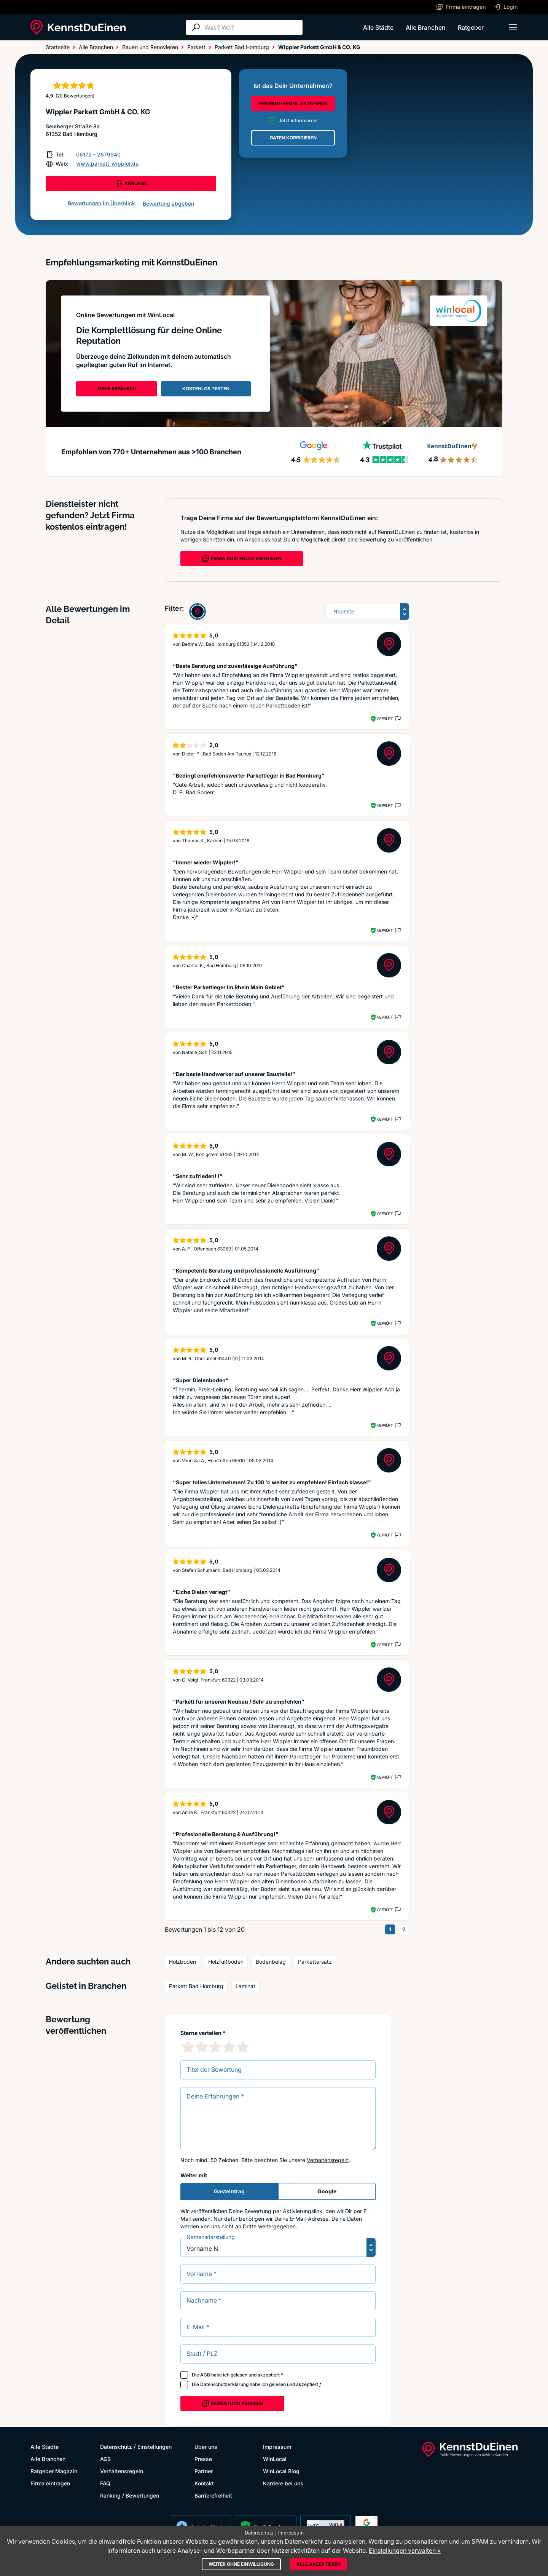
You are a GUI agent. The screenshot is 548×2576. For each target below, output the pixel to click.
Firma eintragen (50, 2483)
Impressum (277, 2446)
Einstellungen (154, 2446)
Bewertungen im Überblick (101, 203)
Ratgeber (471, 27)
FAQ (105, 2483)
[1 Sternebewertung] (188, 2047)
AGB (205, 2375)
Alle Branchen (426, 27)
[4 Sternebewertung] (229, 2047)
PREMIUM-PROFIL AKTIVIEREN (293, 103)
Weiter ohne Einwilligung (241, 2564)
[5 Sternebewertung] (243, 2047)
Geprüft (385, 718)
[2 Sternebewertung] (202, 2047)
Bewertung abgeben (168, 203)
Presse (203, 2459)
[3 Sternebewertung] (215, 2047)
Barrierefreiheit (213, 2495)
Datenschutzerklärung (224, 2384)
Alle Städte (378, 27)
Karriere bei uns (283, 2483)
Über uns (205, 2446)
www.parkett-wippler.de (107, 163)
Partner (203, 2471)
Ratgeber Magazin (53, 2471)
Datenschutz (116, 2446)
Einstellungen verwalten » (405, 2550)
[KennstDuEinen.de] (78, 27)
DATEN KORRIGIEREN (293, 138)
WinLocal (275, 2459)
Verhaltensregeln (328, 2160)
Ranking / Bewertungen (129, 2495)
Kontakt (204, 2483)
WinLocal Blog (281, 2471)
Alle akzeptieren (318, 2564)
